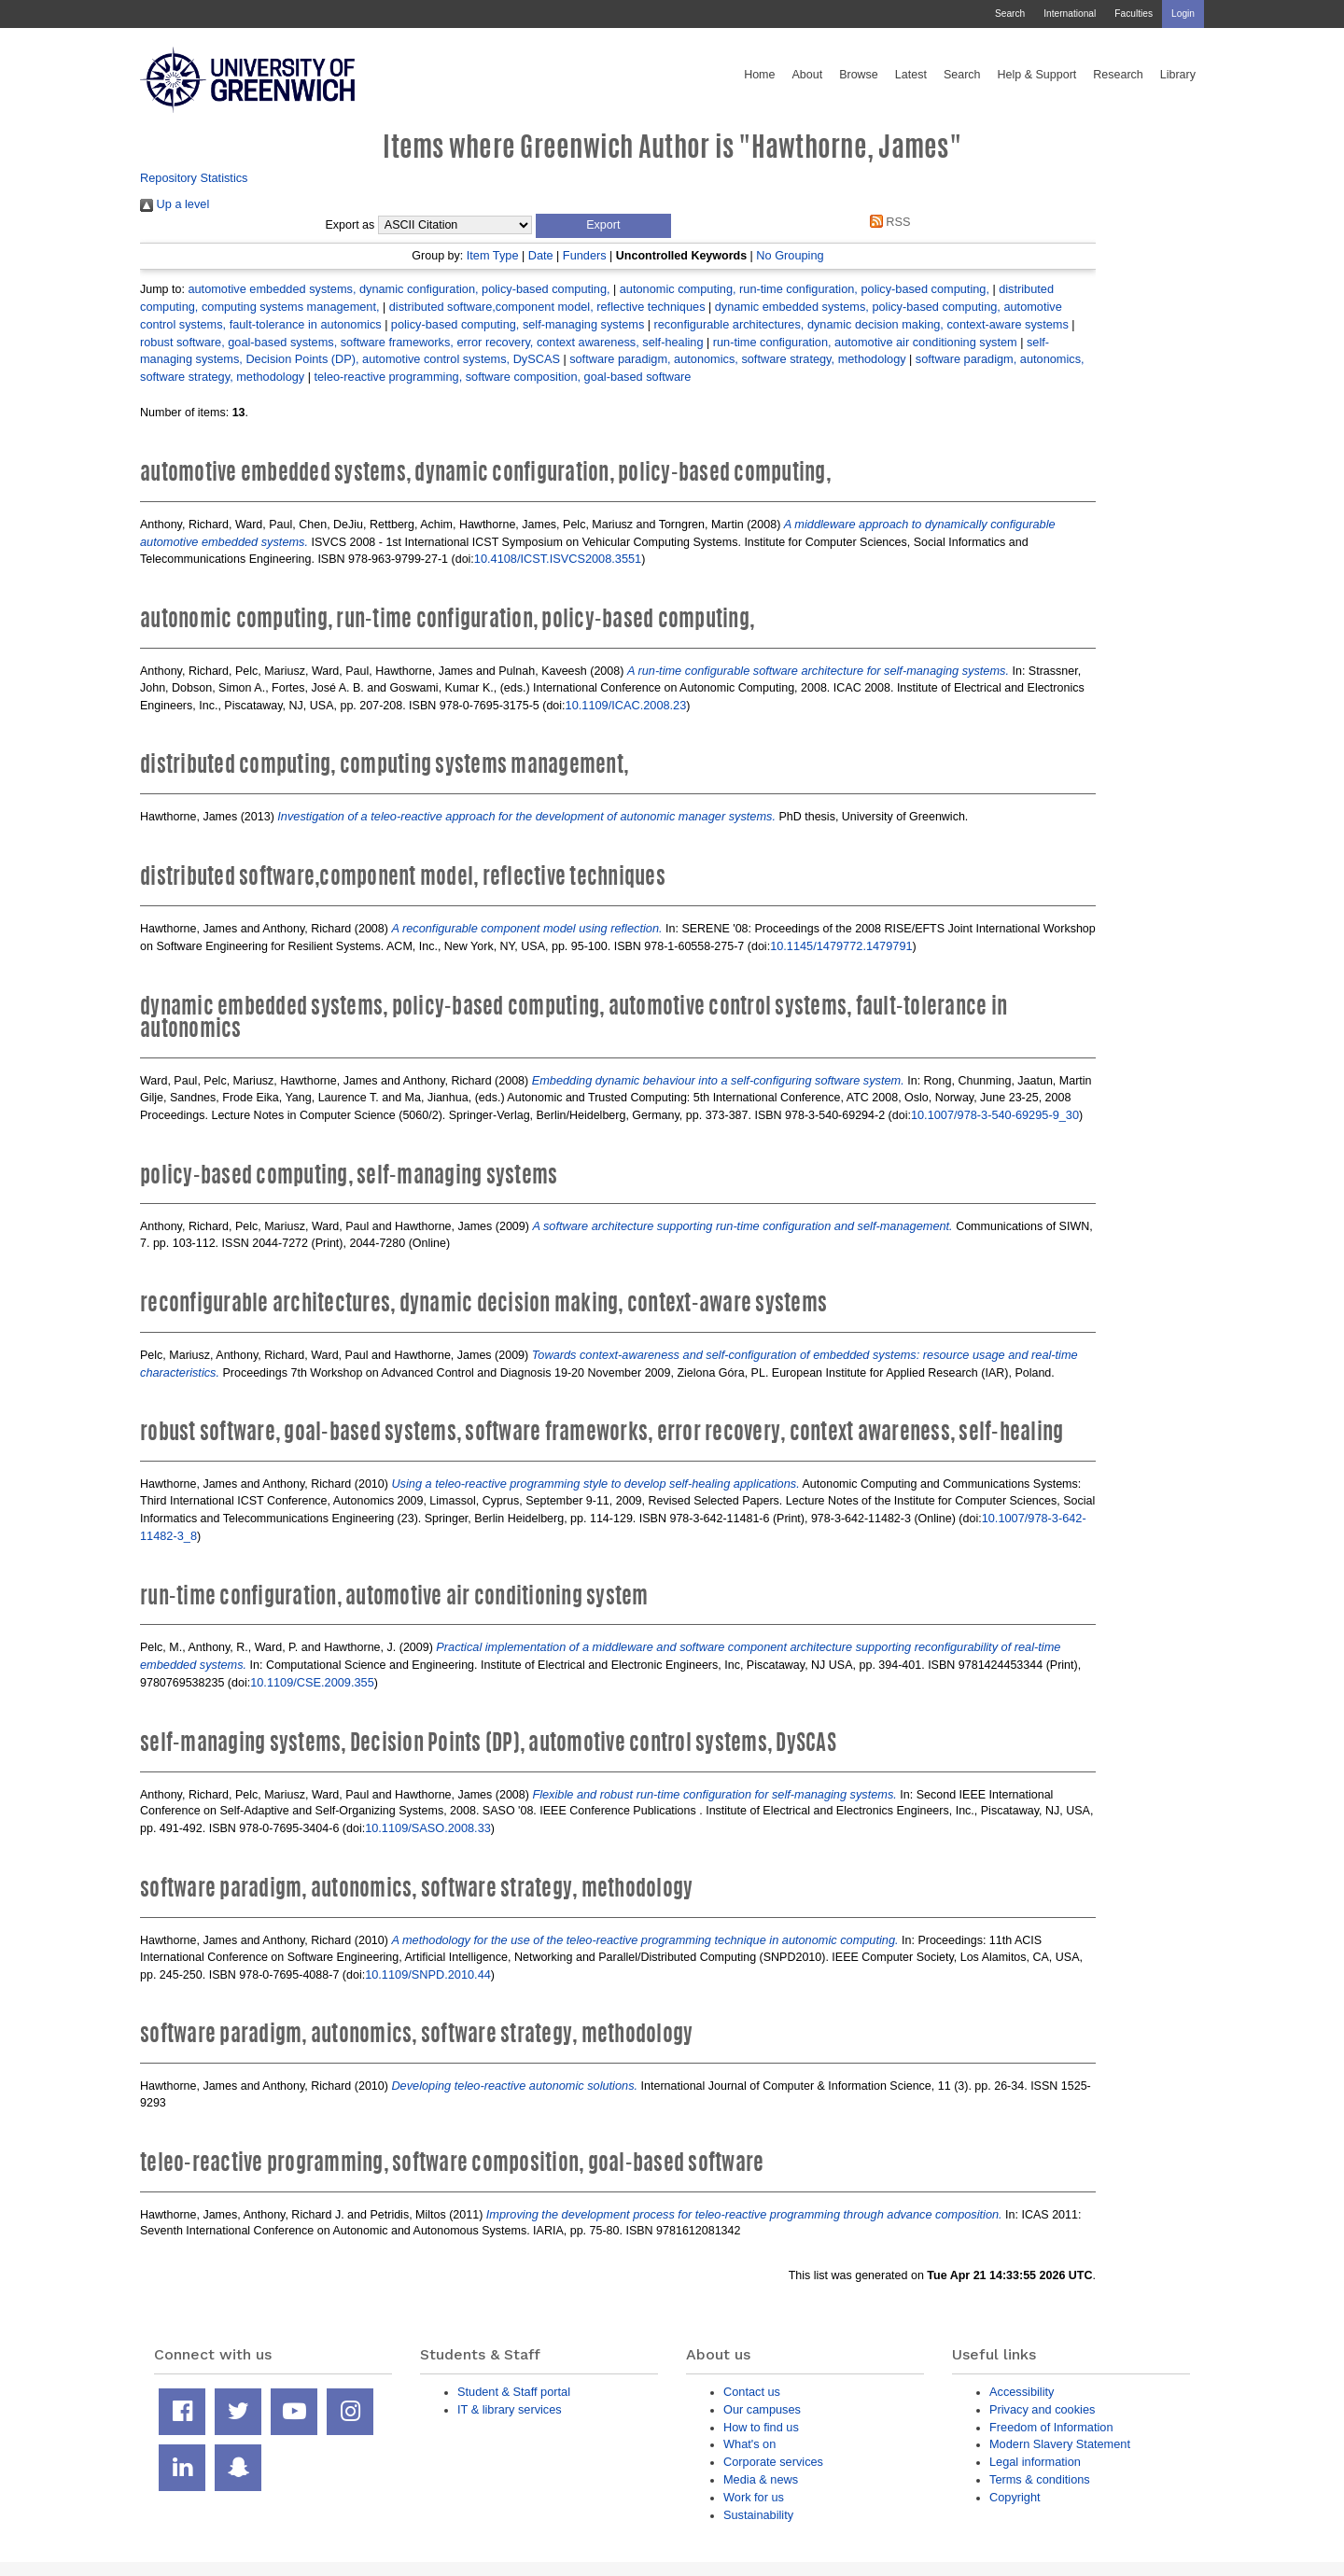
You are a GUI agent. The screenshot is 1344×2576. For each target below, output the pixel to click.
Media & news (760, 2479)
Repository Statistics (194, 178)
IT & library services (509, 2409)
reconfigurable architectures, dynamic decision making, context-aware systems (860, 324)
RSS (886, 222)
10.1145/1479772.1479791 (841, 946)
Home (759, 74)
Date (540, 255)
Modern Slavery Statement (1059, 2444)
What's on (749, 2444)
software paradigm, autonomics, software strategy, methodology (737, 359)
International (1069, 13)
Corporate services (773, 2462)
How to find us (761, 2427)
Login (1183, 13)
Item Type (493, 255)
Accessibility (1021, 2392)
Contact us (751, 2392)
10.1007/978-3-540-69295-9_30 (995, 1115)
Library (1178, 74)
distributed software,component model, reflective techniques (547, 307)
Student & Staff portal (513, 2392)
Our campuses (762, 2409)
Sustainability (758, 2515)
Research (1118, 74)
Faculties (1133, 13)
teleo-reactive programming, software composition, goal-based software (502, 377)
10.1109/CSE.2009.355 (312, 1682)
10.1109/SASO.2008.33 (428, 1828)
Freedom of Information (1051, 2427)
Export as (350, 224)
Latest (911, 74)
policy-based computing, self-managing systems (517, 324)
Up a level (174, 204)
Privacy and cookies (1042, 2409)
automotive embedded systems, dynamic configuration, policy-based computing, (398, 289)
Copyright (1015, 2497)
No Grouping (789, 255)
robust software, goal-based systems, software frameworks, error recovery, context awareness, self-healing (422, 342)
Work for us (753, 2497)
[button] (603, 226)
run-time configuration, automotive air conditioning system (865, 342)
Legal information (1035, 2462)
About (806, 74)
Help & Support (1037, 74)
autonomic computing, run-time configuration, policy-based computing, (804, 289)
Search (1010, 13)
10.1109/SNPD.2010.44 (428, 1974)
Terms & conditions (1039, 2479)
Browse (858, 74)
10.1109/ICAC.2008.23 (626, 705)
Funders (585, 255)
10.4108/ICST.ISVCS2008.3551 (557, 559)
